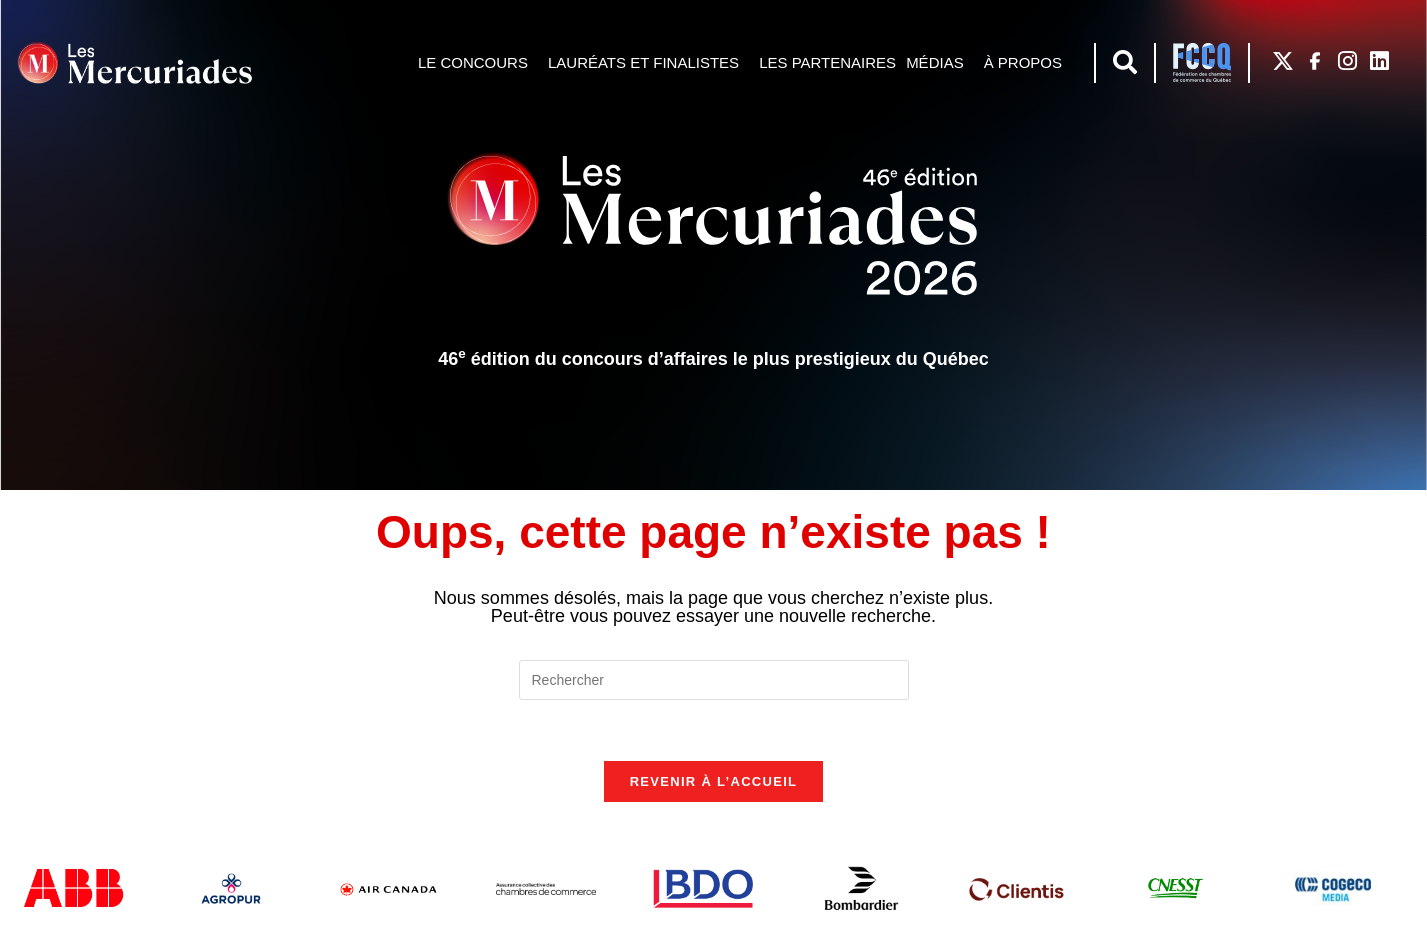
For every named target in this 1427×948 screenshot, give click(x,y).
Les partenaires (827, 62)
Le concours (478, 63)
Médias (940, 63)
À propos (1028, 63)
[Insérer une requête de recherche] (714, 680)
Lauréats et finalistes (648, 63)
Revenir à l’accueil (714, 781)
